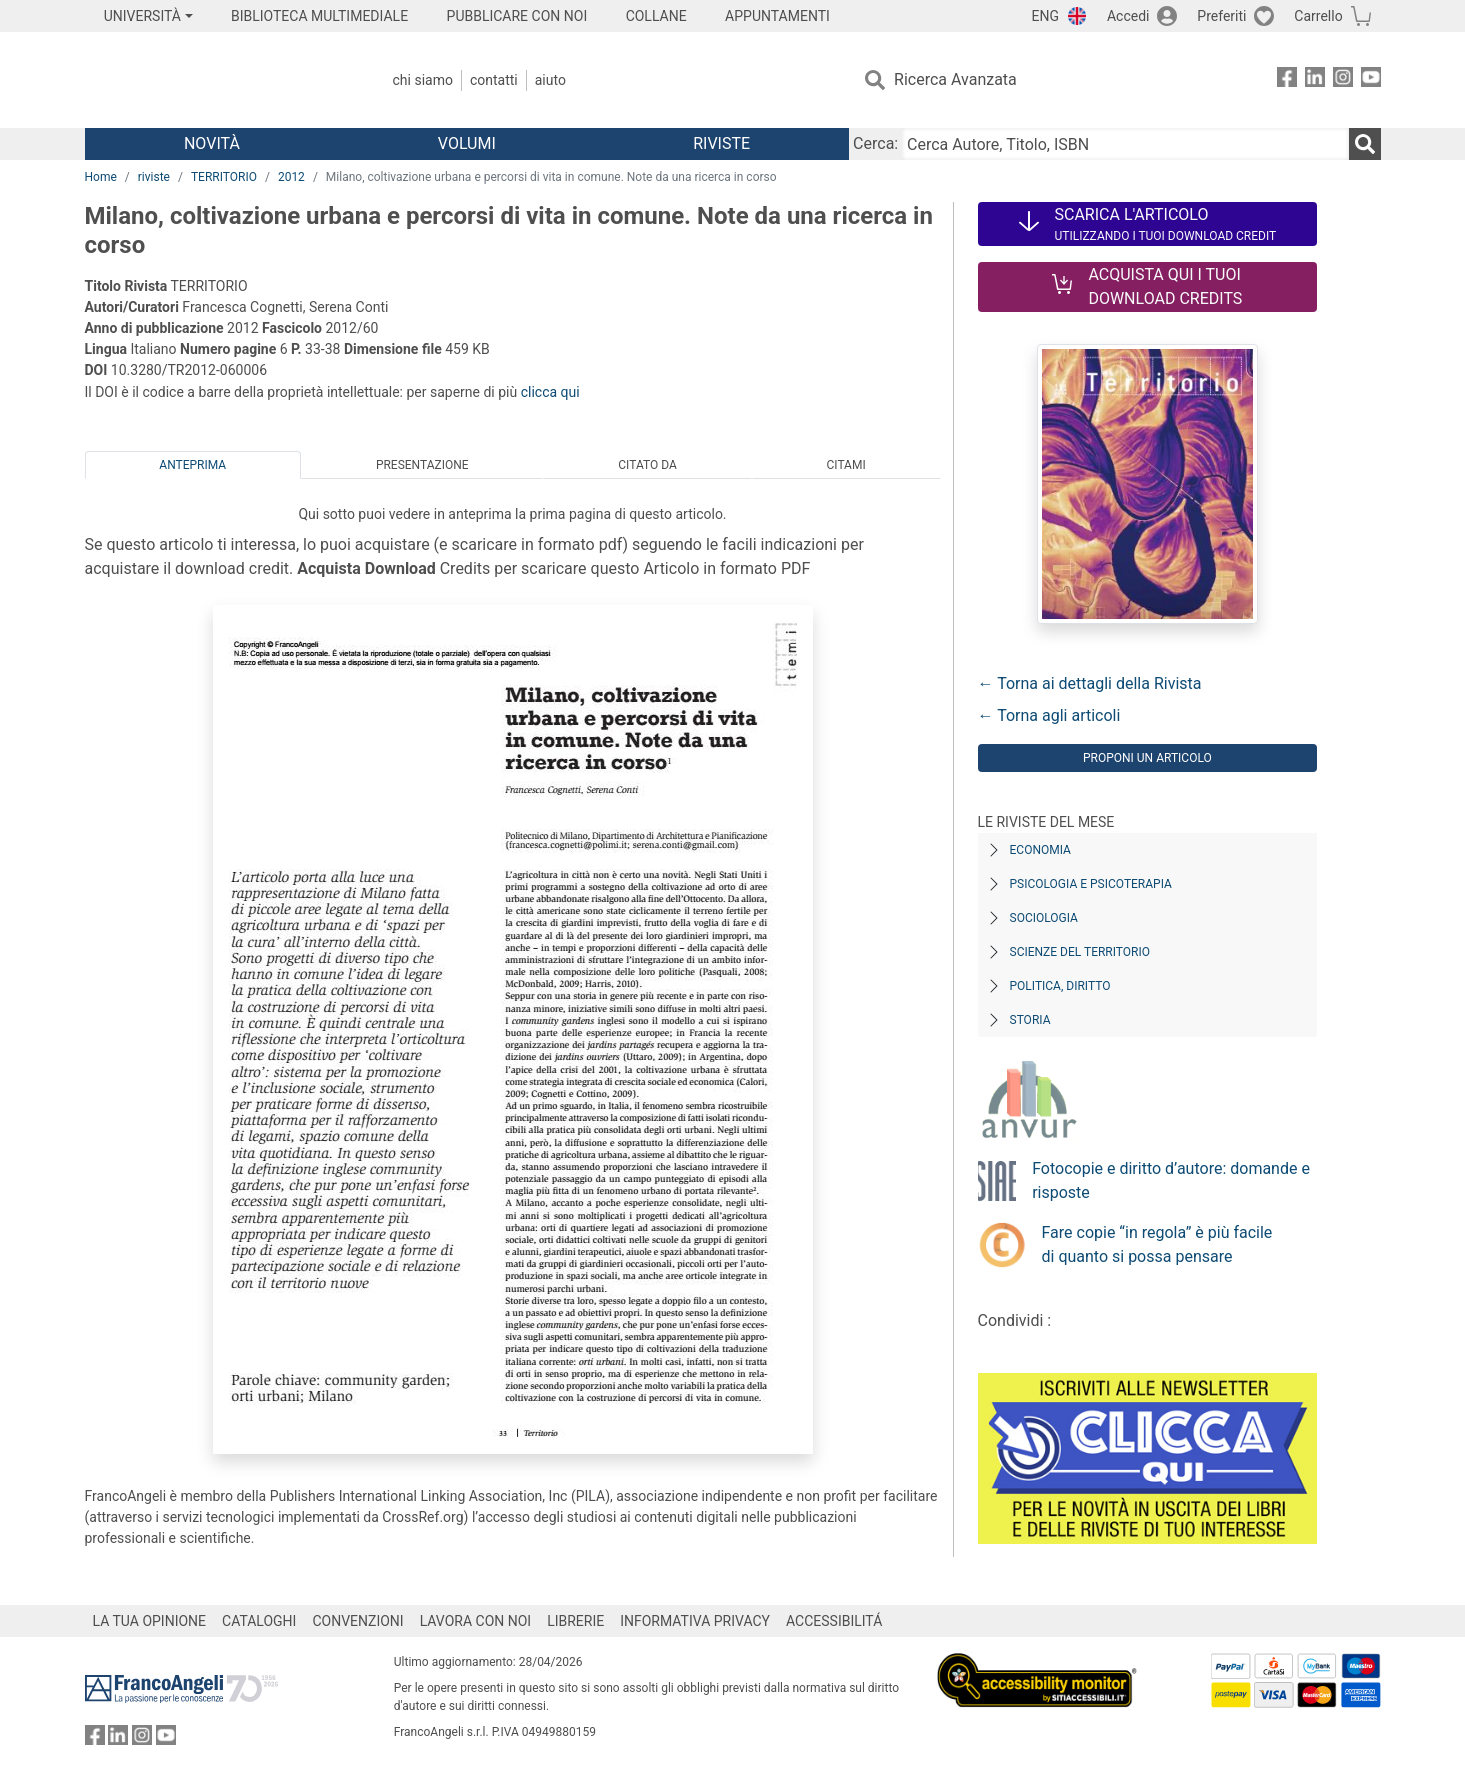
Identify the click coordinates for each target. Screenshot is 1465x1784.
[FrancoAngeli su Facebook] (1287, 80)
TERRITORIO (224, 177)
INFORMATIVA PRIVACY (695, 1621)
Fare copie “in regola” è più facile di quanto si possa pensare (1157, 1244)
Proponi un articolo (1147, 758)
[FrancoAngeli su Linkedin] (1315, 80)
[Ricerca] (1365, 144)
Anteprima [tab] (192, 465)
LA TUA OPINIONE (150, 1621)
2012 (291, 177)
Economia (1040, 850)
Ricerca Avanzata (955, 79)
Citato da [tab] (647, 465)
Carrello (1318, 16)
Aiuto (550, 80)
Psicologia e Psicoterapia (1091, 884)
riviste (154, 177)
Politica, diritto (1060, 986)
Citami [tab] (845, 465)
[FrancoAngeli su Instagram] (1343, 80)
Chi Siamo (423, 80)
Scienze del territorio (1080, 952)
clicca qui (550, 392)
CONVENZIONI (357, 1621)
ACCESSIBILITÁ (834, 1621)
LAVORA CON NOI (476, 1621)
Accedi (1128, 16)
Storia (1030, 1020)
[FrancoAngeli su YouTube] (1371, 80)
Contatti (494, 80)
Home (101, 177)
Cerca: (875, 143)
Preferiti (1221, 16)
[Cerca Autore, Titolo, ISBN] (1125, 144)
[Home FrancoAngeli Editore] (217, 80)
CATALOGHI (259, 1621)
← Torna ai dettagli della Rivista (1090, 683)
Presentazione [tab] (422, 465)
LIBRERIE (575, 1621)
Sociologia (1044, 918)
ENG (1045, 16)
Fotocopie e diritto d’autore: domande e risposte (1171, 1180)
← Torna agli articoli (1049, 715)
